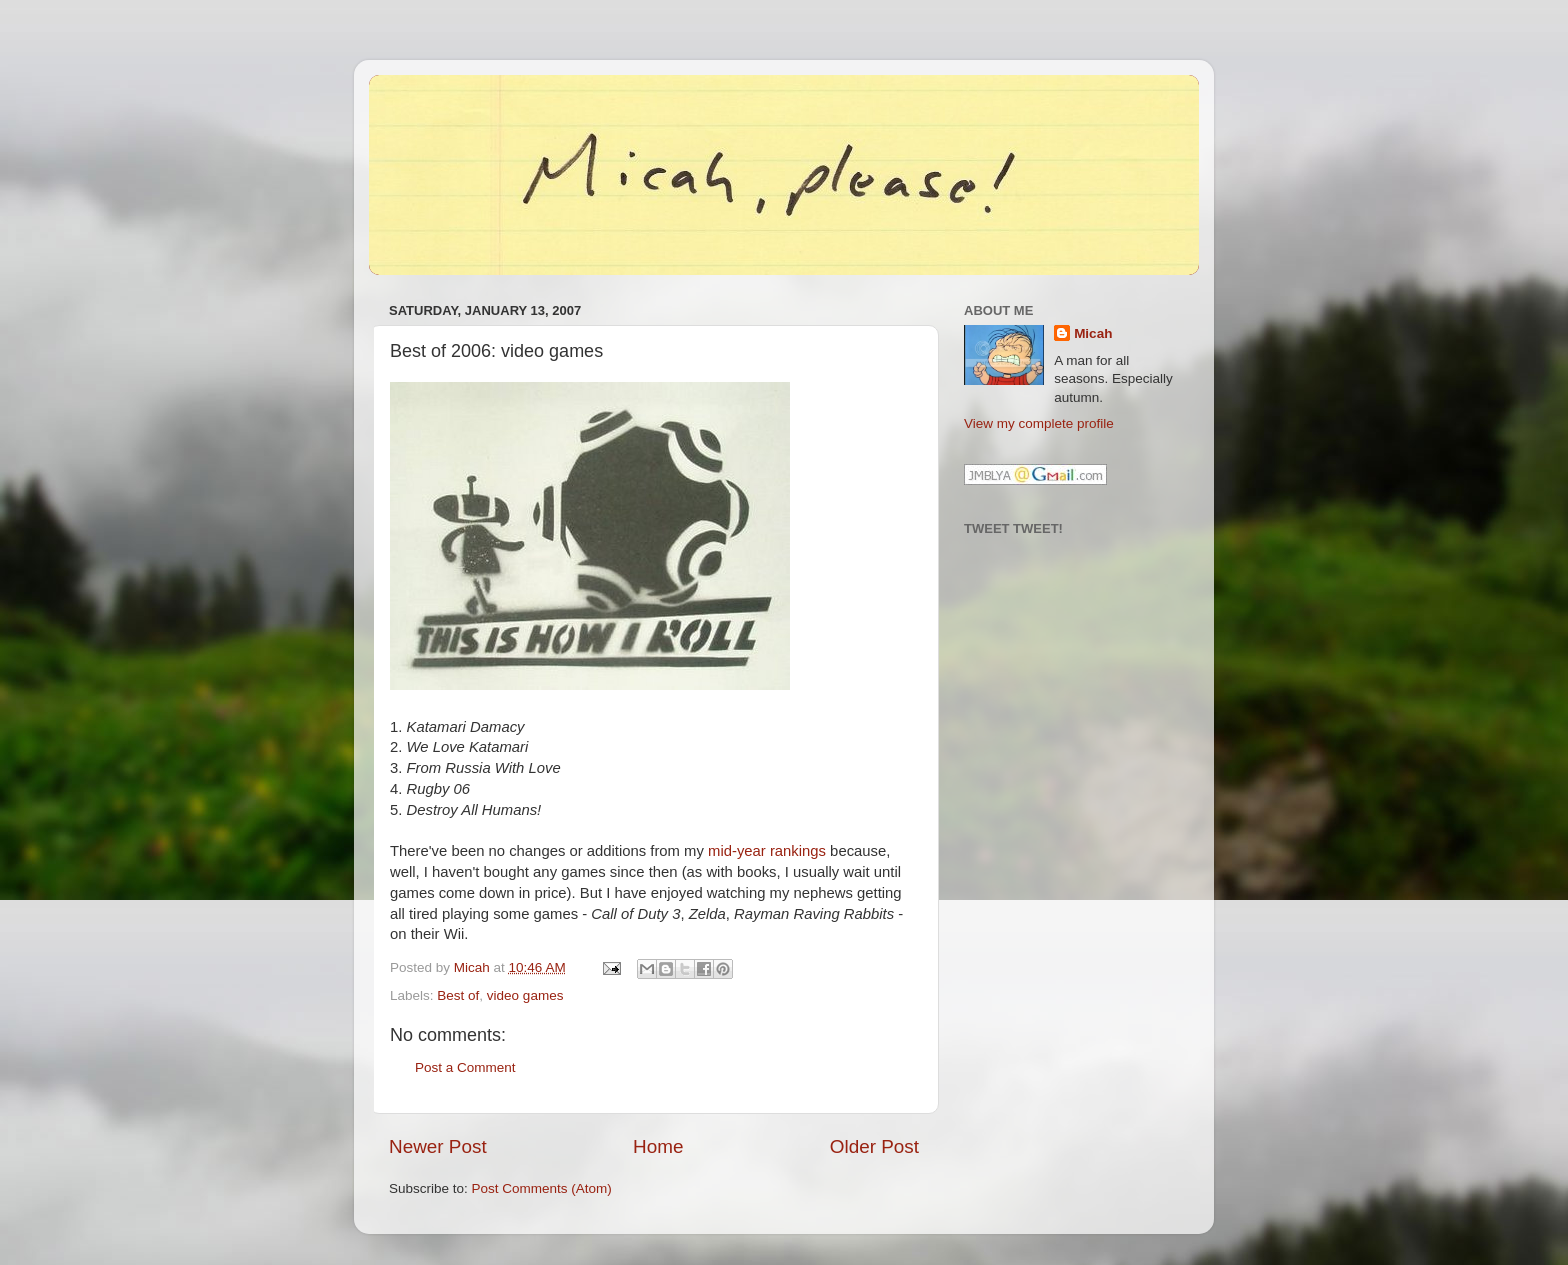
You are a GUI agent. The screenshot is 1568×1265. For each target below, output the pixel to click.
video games (525, 995)
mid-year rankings (767, 851)
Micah (1093, 333)
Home (658, 1146)
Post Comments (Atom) (542, 1188)
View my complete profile (1039, 423)
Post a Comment (465, 1067)
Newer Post (438, 1146)
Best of (458, 995)
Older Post (874, 1146)
